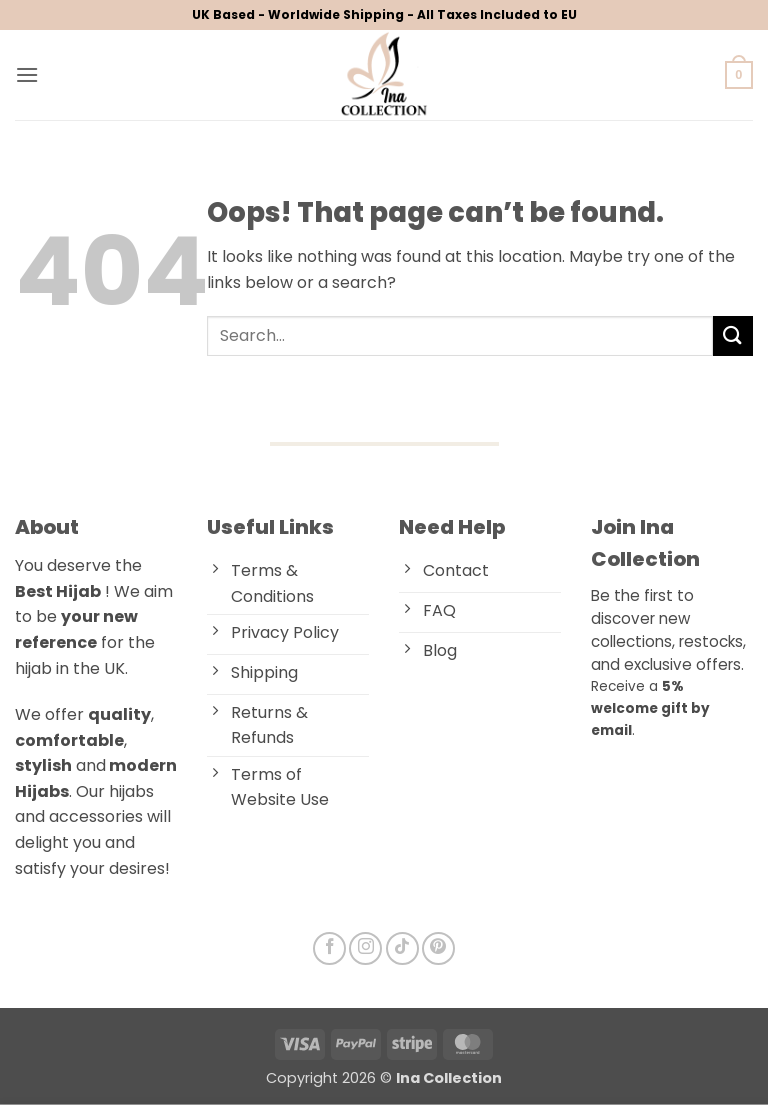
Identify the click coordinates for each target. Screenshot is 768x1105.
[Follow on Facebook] (329, 948)
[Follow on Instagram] (365, 948)
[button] (27, 74)
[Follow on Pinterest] (438, 948)
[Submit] (733, 335)
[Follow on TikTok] (402, 948)
